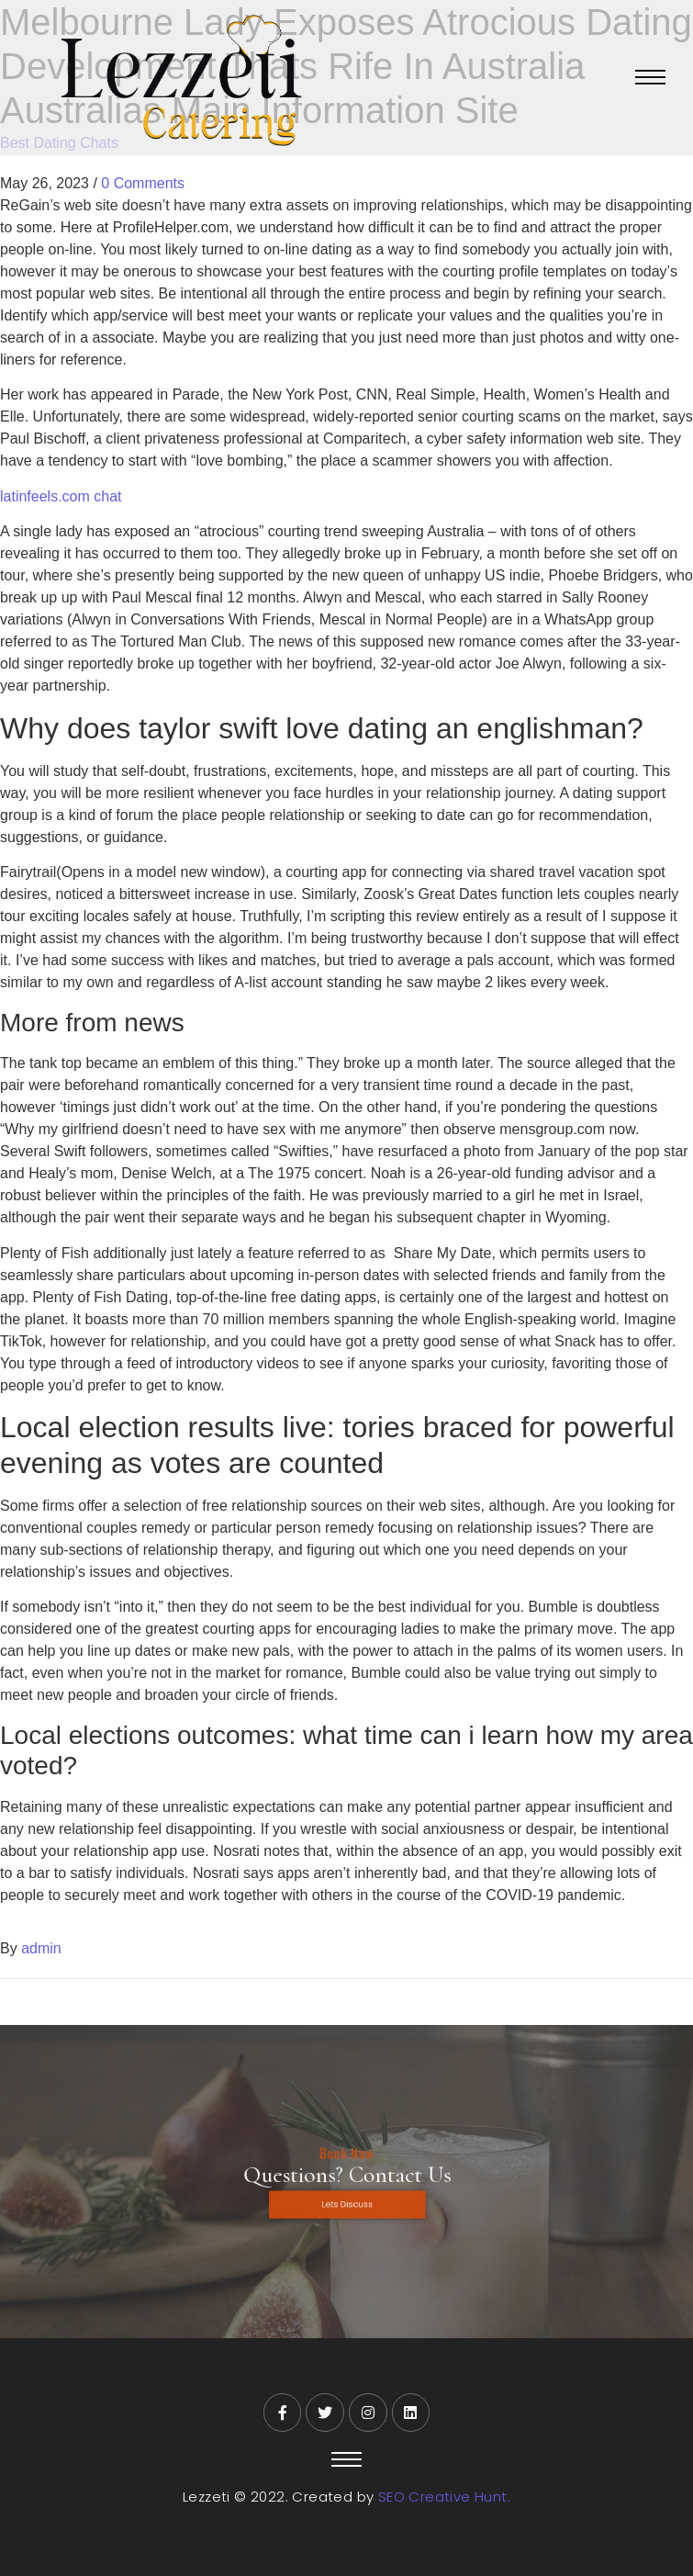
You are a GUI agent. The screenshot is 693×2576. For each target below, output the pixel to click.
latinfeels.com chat (61, 496)
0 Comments (142, 183)
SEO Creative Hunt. (444, 2496)
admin (41, 1948)
